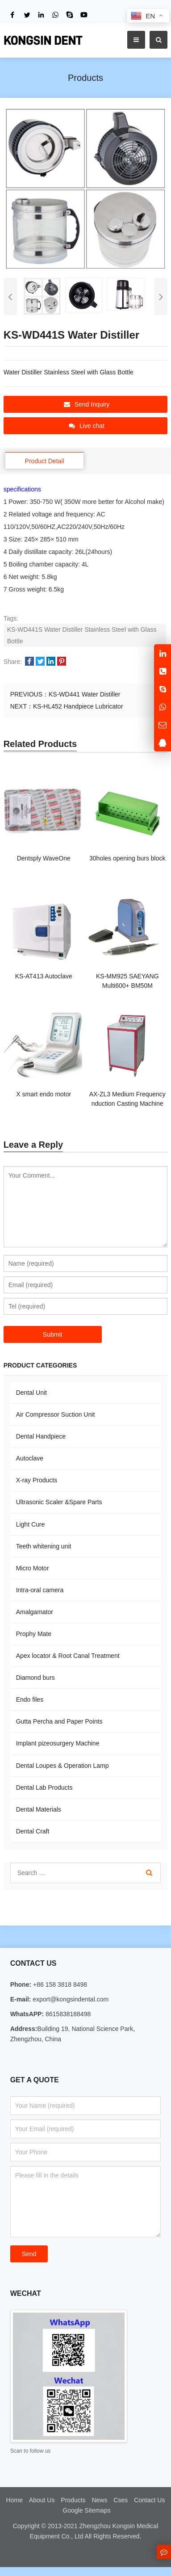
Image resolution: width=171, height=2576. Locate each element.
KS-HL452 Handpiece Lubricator (78, 706)
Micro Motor (32, 1568)
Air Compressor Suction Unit (55, 1414)
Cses (120, 2500)
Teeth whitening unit (43, 1546)
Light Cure (30, 1524)
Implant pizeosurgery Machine (58, 1743)
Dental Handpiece (41, 1436)
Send (29, 2253)
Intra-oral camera (40, 1590)
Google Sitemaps (86, 2510)
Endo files (29, 1699)
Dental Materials (38, 1809)
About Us (42, 2500)
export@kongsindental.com (69, 1999)
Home (14, 2500)
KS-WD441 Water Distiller (85, 694)
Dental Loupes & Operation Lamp (62, 1765)
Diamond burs (35, 1677)
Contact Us (149, 2500)
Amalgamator (34, 1611)
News (99, 2500)
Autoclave (29, 1458)
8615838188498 (67, 2014)
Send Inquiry (87, 404)
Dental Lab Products (44, 1787)
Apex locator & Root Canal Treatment (68, 1655)
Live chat (86, 425)
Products (73, 2500)
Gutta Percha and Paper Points (59, 1721)
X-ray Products (37, 1480)
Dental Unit (31, 1392)
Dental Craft (33, 1831)
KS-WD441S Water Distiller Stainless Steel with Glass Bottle (82, 635)
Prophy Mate (33, 1633)
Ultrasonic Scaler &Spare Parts (59, 1502)
